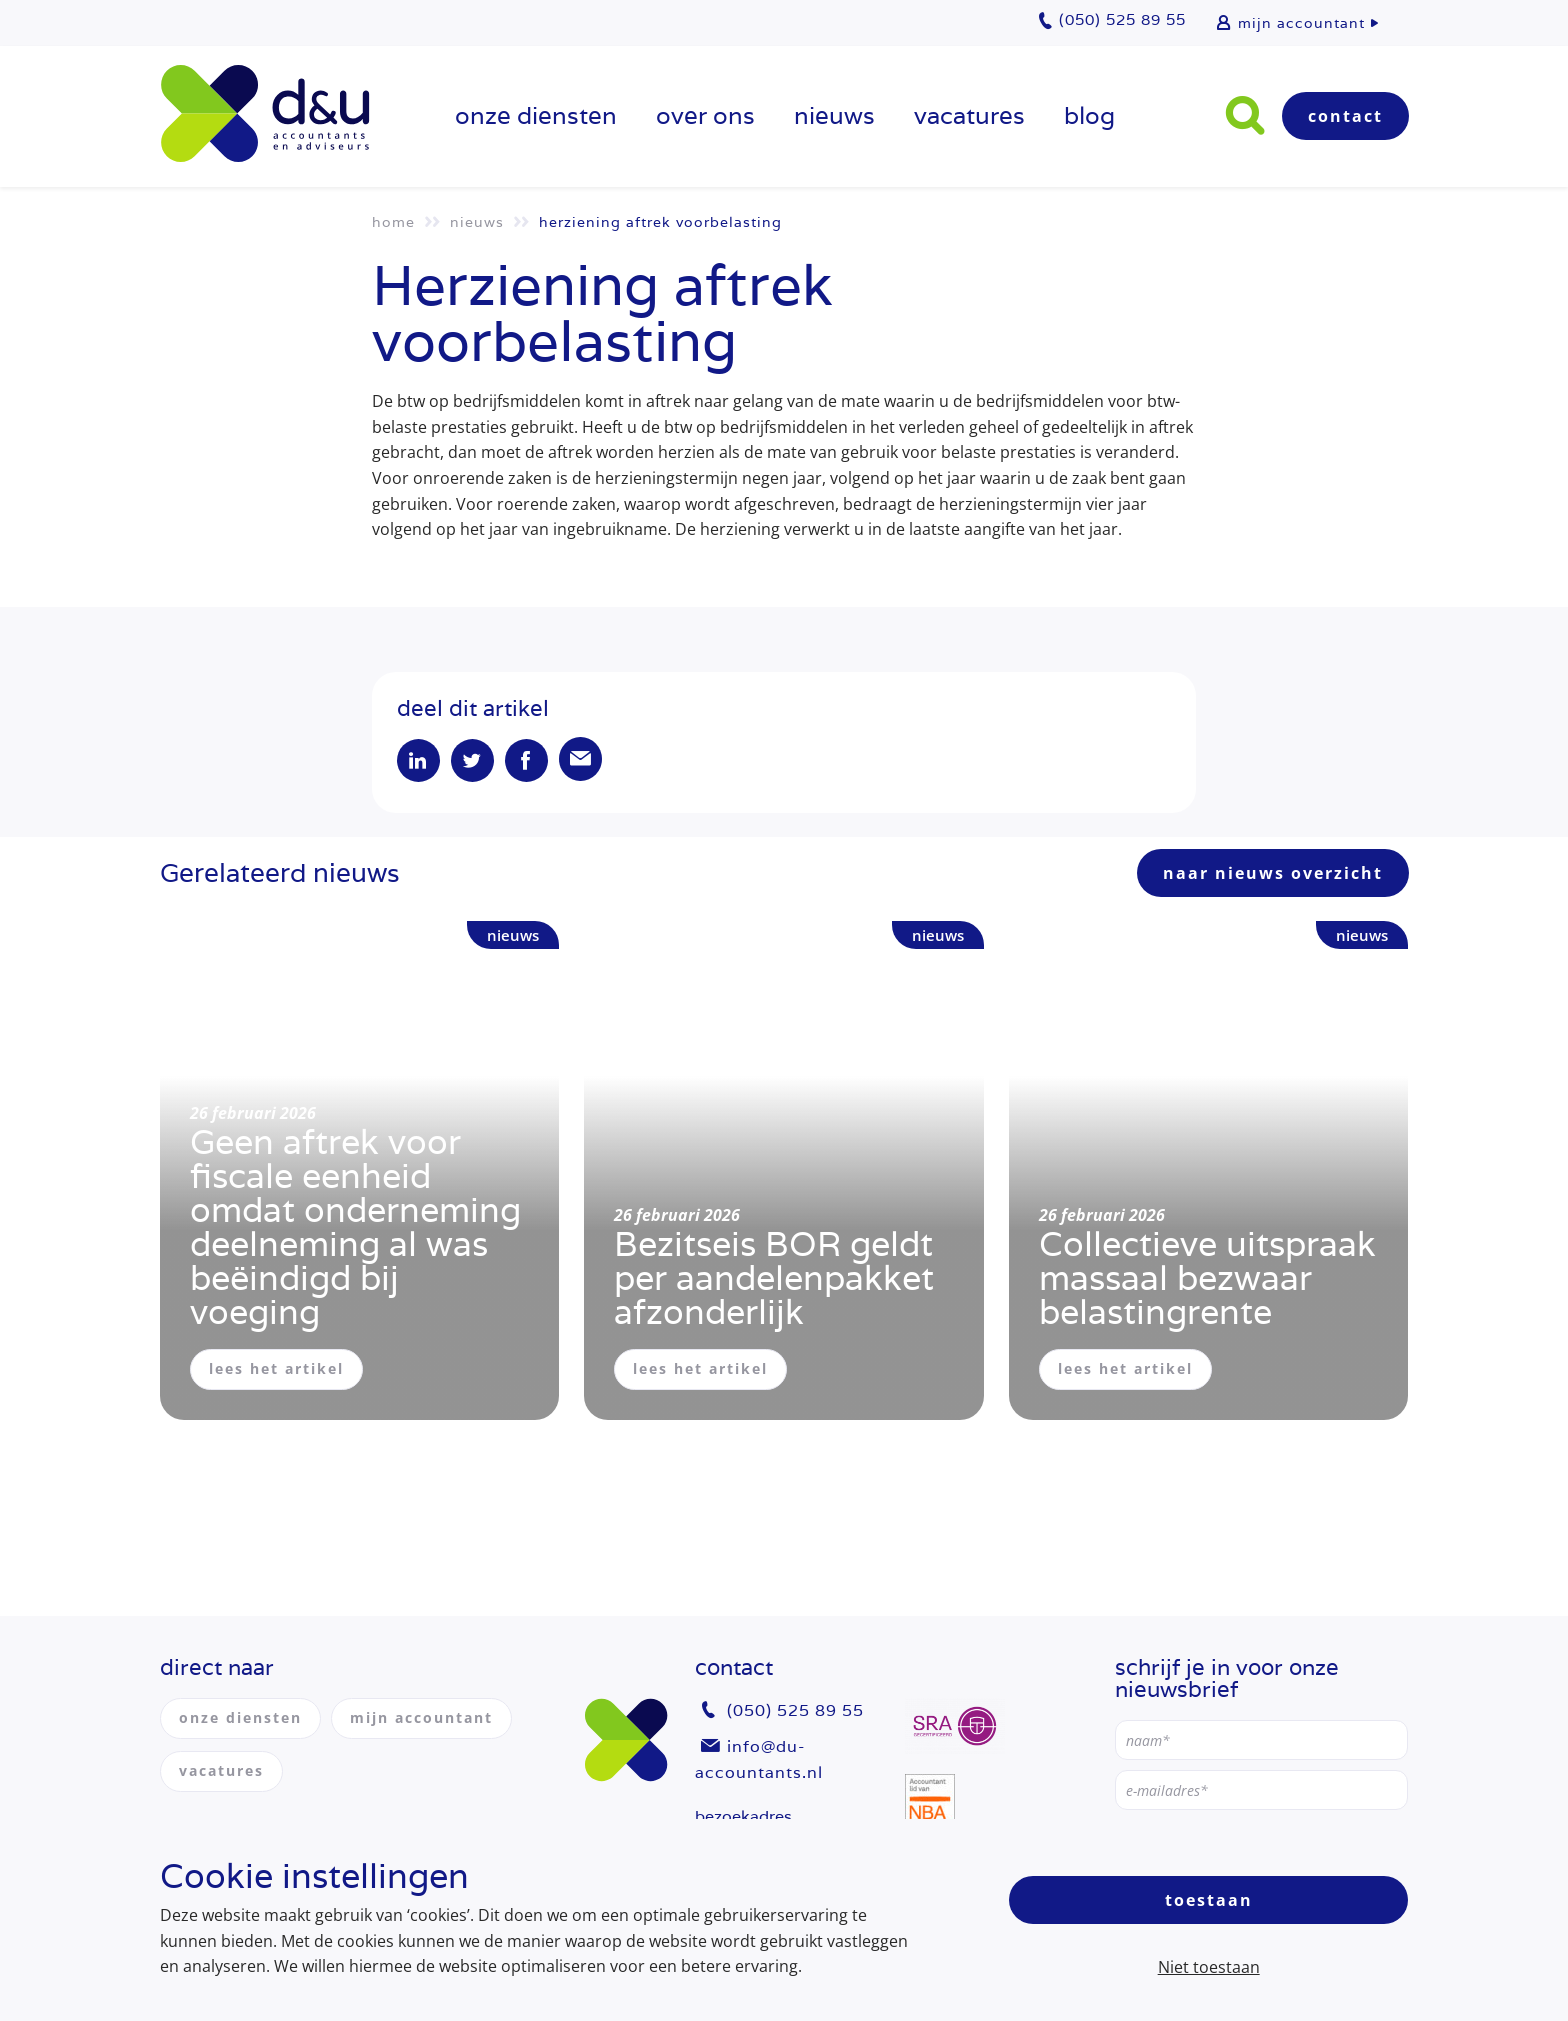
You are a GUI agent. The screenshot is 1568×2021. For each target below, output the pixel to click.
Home (393, 222)
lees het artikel (276, 1371)
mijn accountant (1301, 23)
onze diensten (536, 115)
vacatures (969, 115)
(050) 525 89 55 (795, 1711)
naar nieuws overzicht (1273, 876)
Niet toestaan (1209, 1967)
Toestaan (1209, 1900)
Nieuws (834, 115)
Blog (1089, 115)
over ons (705, 115)
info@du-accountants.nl (759, 1759)
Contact (1345, 116)
